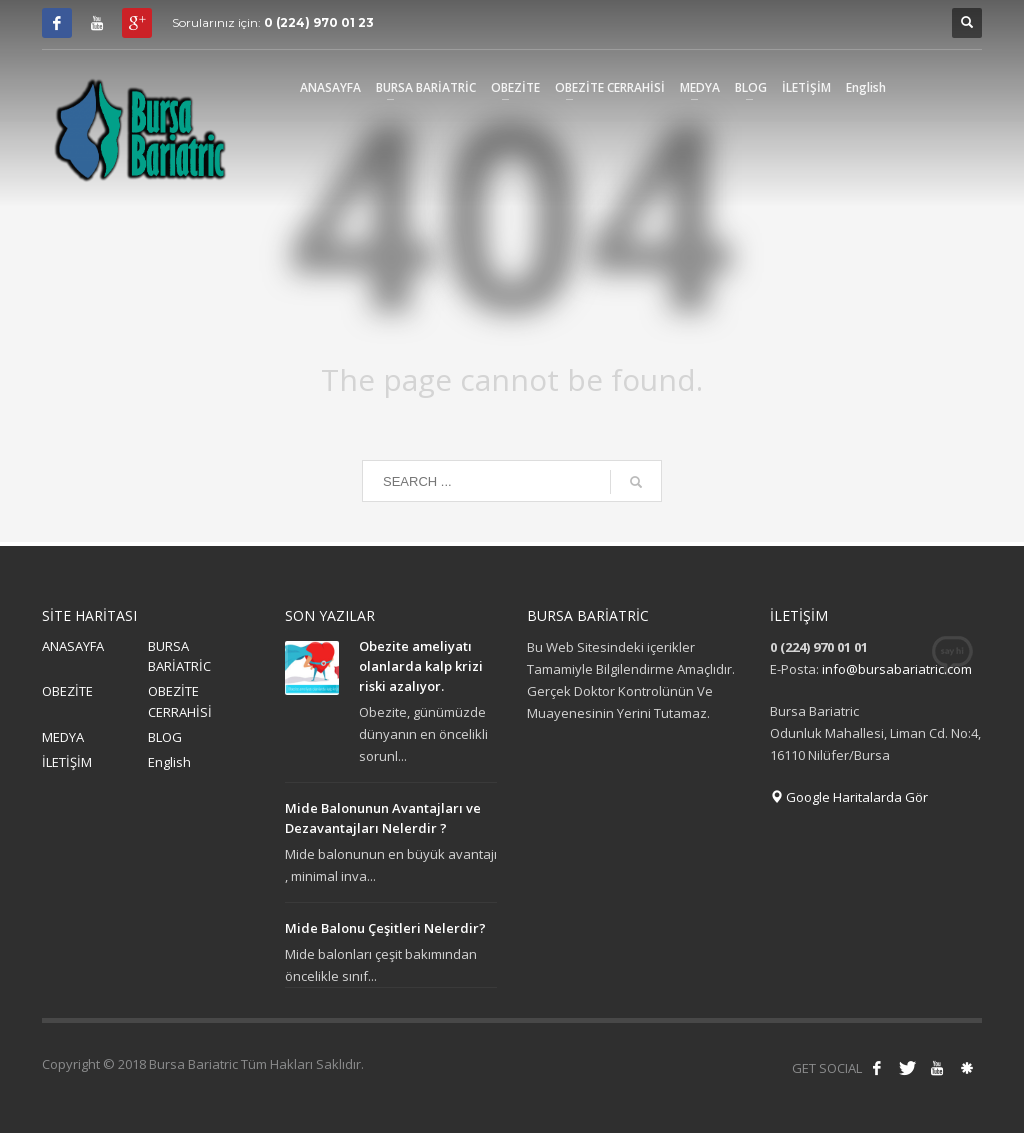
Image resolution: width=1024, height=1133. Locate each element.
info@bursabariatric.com (897, 669)
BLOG (165, 737)
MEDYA (63, 737)
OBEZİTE (67, 691)
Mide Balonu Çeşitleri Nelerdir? (385, 928)
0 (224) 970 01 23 (319, 22)
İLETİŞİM (67, 762)
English (169, 762)
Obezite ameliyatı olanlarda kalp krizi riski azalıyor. (421, 666)
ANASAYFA (73, 646)
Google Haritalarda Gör (849, 797)
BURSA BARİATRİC (179, 656)
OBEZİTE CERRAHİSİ (180, 701)
